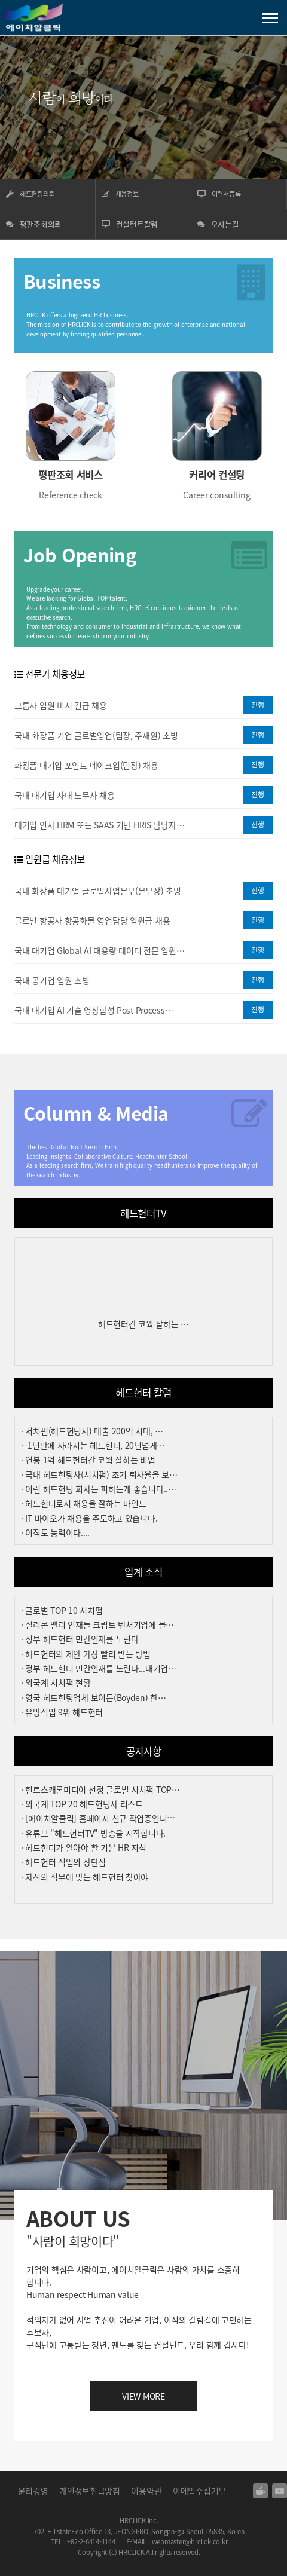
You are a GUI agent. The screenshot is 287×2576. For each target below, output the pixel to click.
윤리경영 (33, 2491)
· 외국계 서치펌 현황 (56, 1682)
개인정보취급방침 (89, 2491)
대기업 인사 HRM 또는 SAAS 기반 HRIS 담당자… (99, 825)
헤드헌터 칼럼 (143, 1392)
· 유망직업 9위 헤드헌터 (62, 1712)
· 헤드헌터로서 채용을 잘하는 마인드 (83, 1503)
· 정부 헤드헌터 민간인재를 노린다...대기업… (98, 1668)
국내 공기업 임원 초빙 (52, 980)
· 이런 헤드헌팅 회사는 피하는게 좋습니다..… (98, 1489)
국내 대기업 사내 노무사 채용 (64, 795)
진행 (257, 704)
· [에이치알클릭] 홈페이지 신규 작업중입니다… (102, 1818)
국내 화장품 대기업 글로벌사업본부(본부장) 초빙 (97, 891)
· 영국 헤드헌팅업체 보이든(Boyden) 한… (93, 1697)
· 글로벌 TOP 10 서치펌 (62, 1610)
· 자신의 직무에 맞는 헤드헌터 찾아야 (84, 1877)
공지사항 (143, 1751)
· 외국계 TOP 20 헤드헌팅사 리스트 (82, 1804)
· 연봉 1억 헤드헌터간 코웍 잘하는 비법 (88, 1460)
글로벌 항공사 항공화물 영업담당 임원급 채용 (92, 920)
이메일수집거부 (199, 2491)
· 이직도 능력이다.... (55, 1532)
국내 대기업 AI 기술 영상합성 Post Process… (93, 1010)
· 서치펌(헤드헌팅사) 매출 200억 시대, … (92, 1431)
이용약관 (146, 2491)
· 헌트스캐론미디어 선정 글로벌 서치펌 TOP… (100, 1789)
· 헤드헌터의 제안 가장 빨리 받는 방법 (86, 1654)
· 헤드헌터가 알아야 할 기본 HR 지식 (83, 1847)
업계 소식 (143, 1572)
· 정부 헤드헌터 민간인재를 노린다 (80, 1639)
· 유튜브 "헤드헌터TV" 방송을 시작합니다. (93, 1833)
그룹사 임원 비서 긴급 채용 (60, 705)
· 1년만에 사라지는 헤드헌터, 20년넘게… (93, 1445)
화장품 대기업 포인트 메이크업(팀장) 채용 (86, 765)
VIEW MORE (143, 2396)
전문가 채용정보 (49, 674)
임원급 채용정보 (49, 859)
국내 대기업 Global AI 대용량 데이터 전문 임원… (99, 950)
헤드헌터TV (143, 1213)
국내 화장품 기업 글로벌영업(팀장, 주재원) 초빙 (96, 735)
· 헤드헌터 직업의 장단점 (63, 1862)
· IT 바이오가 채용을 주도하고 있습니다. (89, 1518)
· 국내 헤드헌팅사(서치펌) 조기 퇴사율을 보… (99, 1474)
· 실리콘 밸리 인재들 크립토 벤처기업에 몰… (97, 1624)
